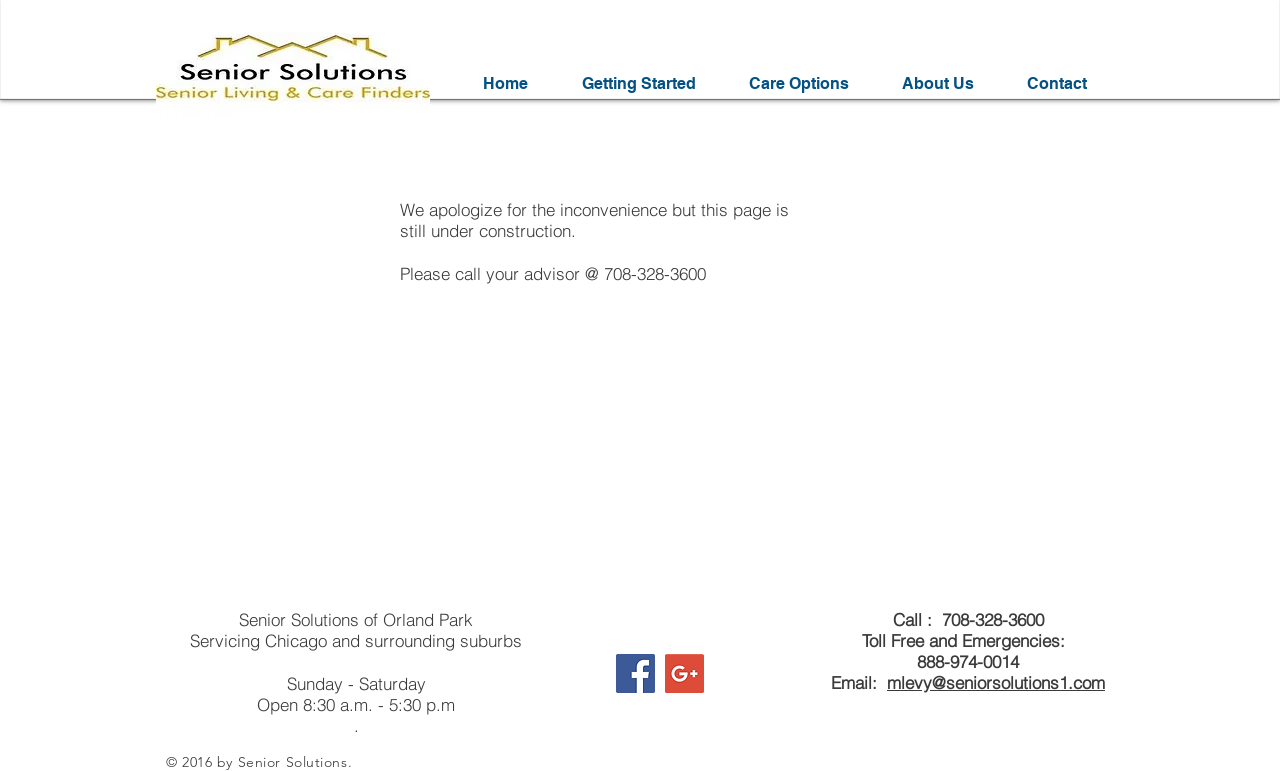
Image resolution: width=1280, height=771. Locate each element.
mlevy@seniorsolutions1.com (996, 682)
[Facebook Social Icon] (635, 673)
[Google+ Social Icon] (684, 673)
